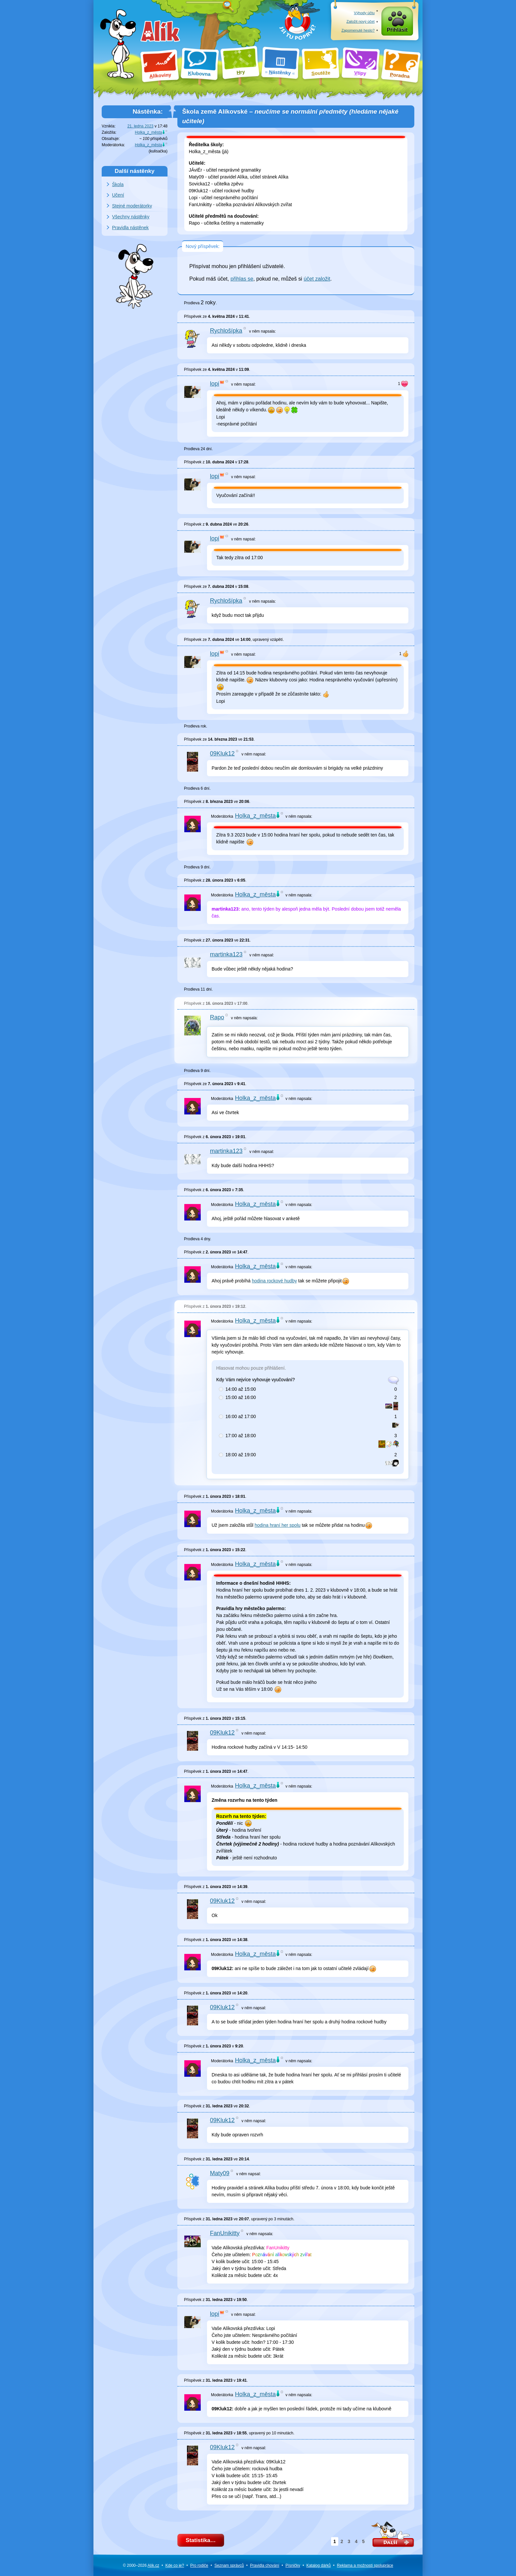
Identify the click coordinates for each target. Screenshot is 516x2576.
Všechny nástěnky (131, 216)
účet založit (317, 279)
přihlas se (241, 279)
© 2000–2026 (141, 2565)
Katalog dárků (318, 2565)
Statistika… (201, 2540)
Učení (118, 195)
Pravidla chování (264, 2565)
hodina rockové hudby (274, 1280)
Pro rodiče (199, 2565)
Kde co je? (174, 2565)
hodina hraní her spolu (277, 1525)
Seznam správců (229, 2565)
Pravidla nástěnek (130, 227)
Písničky (292, 2565)
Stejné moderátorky (132, 205)
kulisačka (158, 151)
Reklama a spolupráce (365, 2565)
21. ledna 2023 (140, 126)
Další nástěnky (135, 171)
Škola (118, 184)
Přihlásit (397, 30)
